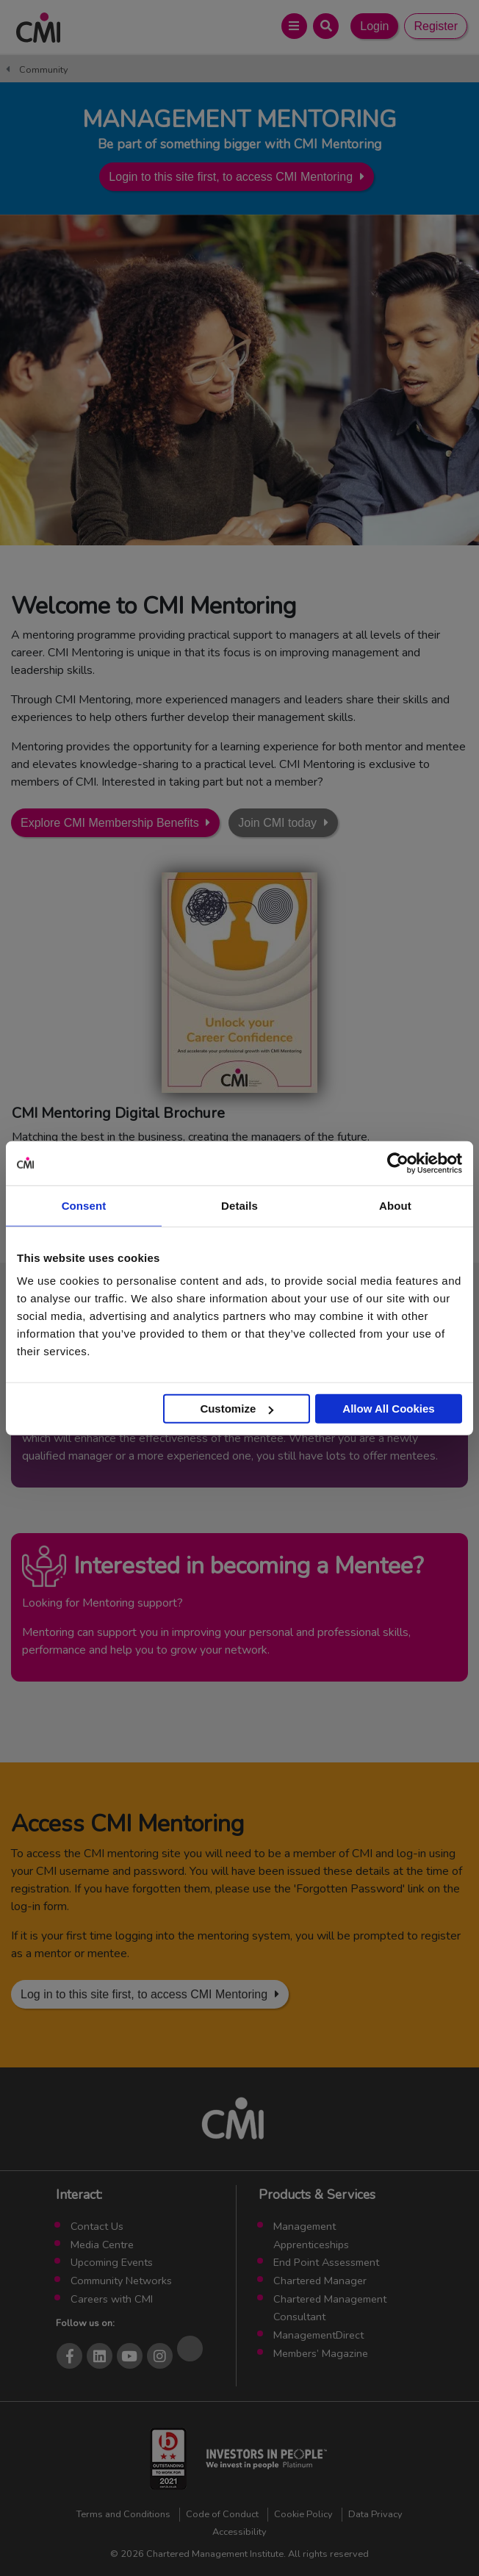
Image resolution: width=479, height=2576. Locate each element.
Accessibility (239, 2532)
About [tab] (395, 1205)
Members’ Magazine (320, 2353)
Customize (236, 1408)
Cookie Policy (303, 2514)
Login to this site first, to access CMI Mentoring (231, 177)
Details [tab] (239, 1205)
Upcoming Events (112, 2262)
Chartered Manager (320, 2280)
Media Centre (102, 2244)
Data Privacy (375, 2514)
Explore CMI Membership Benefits (110, 823)
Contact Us (97, 2226)
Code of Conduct (222, 2514)
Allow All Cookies (388, 1408)
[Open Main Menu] (294, 26)
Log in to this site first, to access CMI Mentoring (144, 1994)
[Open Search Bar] (326, 26)
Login (374, 26)
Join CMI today (277, 823)
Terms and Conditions (123, 2514)
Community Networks (121, 2280)
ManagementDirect (318, 2335)
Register (436, 26)
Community (43, 69)
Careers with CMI (112, 2299)
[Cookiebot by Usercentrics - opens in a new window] (398, 1163)
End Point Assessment (326, 2262)
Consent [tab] (84, 1205)
